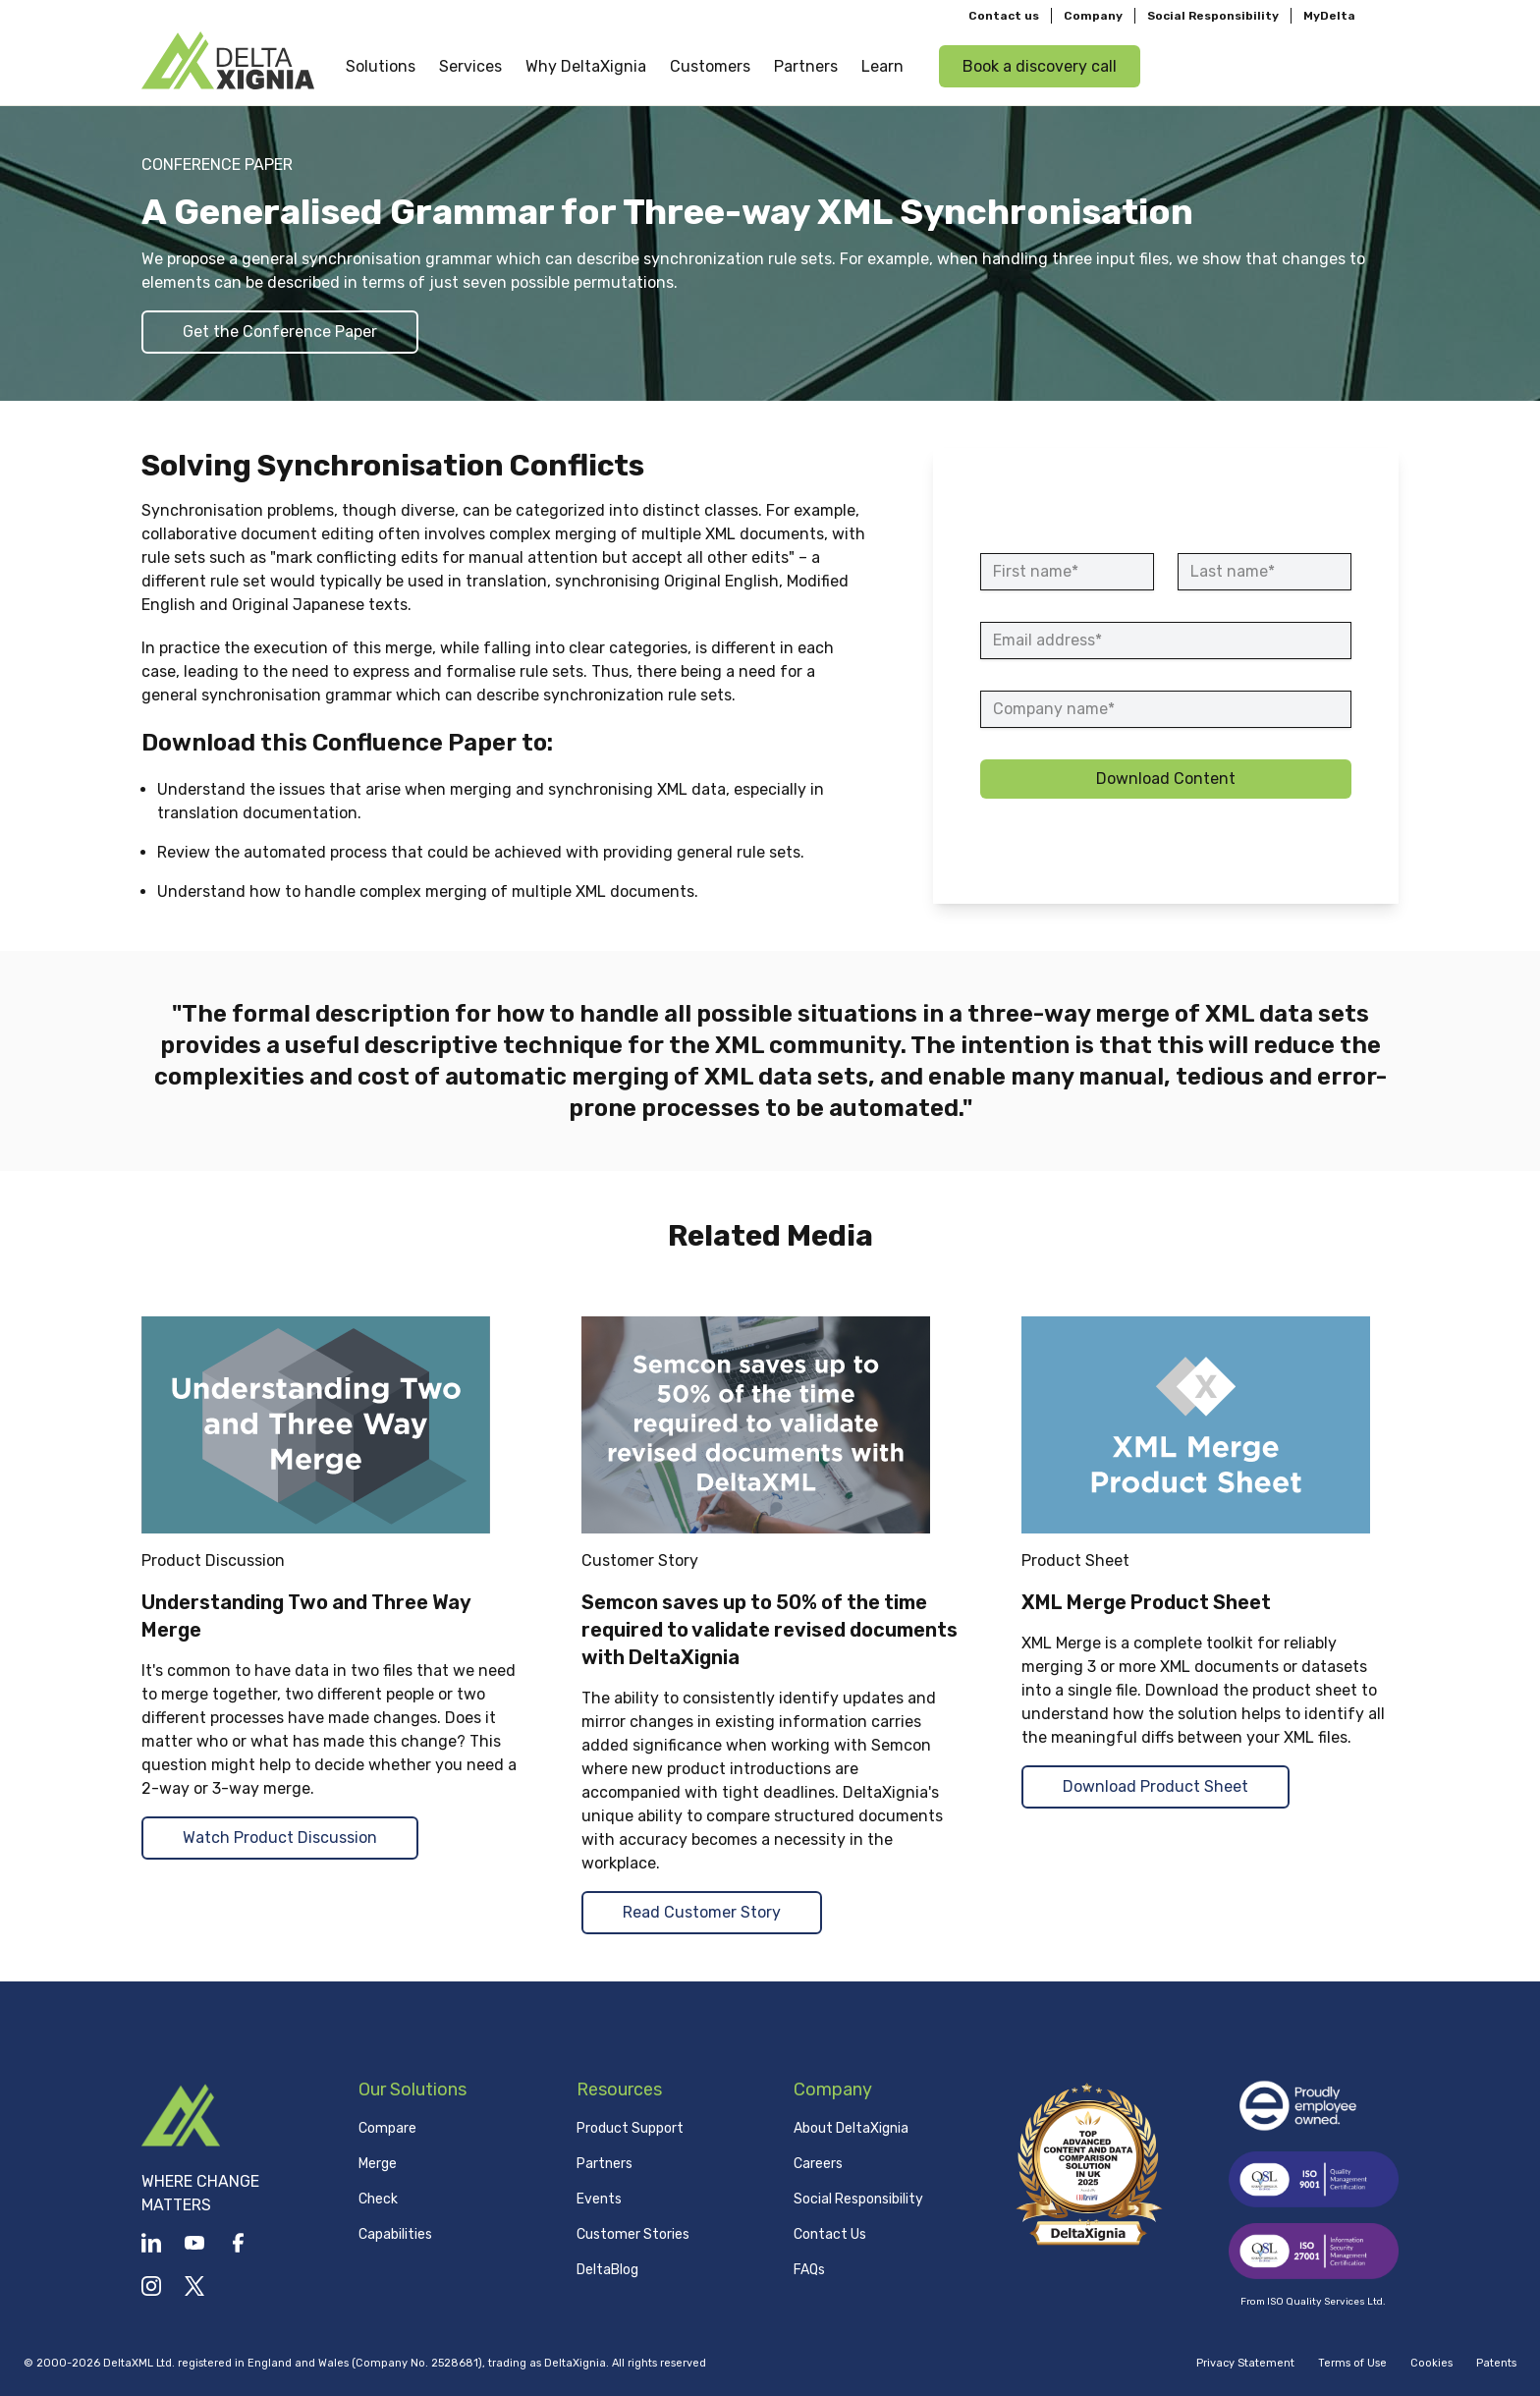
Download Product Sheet (1155, 1786)
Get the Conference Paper (280, 331)
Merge (377, 2163)
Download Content (1166, 778)
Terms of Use (1352, 2363)
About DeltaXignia (851, 2128)
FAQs (809, 2269)
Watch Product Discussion (280, 1837)
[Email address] (1165, 640)
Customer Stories (633, 2234)
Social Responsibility (1213, 16)
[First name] (1067, 571)
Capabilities (395, 2234)
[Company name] (1165, 709)
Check (378, 2199)
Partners (604, 2163)
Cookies (1431, 2363)
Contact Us (830, 2234)
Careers (818, 2163)
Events (599, 2199)
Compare (387, 2128)
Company (1093, 16)
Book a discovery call (1039, 65)
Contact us (1003, 16)
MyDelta (1329, 16)
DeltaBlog (607, 2269)
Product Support (630, 2128)
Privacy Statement (1245, 2363)
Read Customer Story (702, 1912)
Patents (1496, 2363)
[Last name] (1264, 571)
